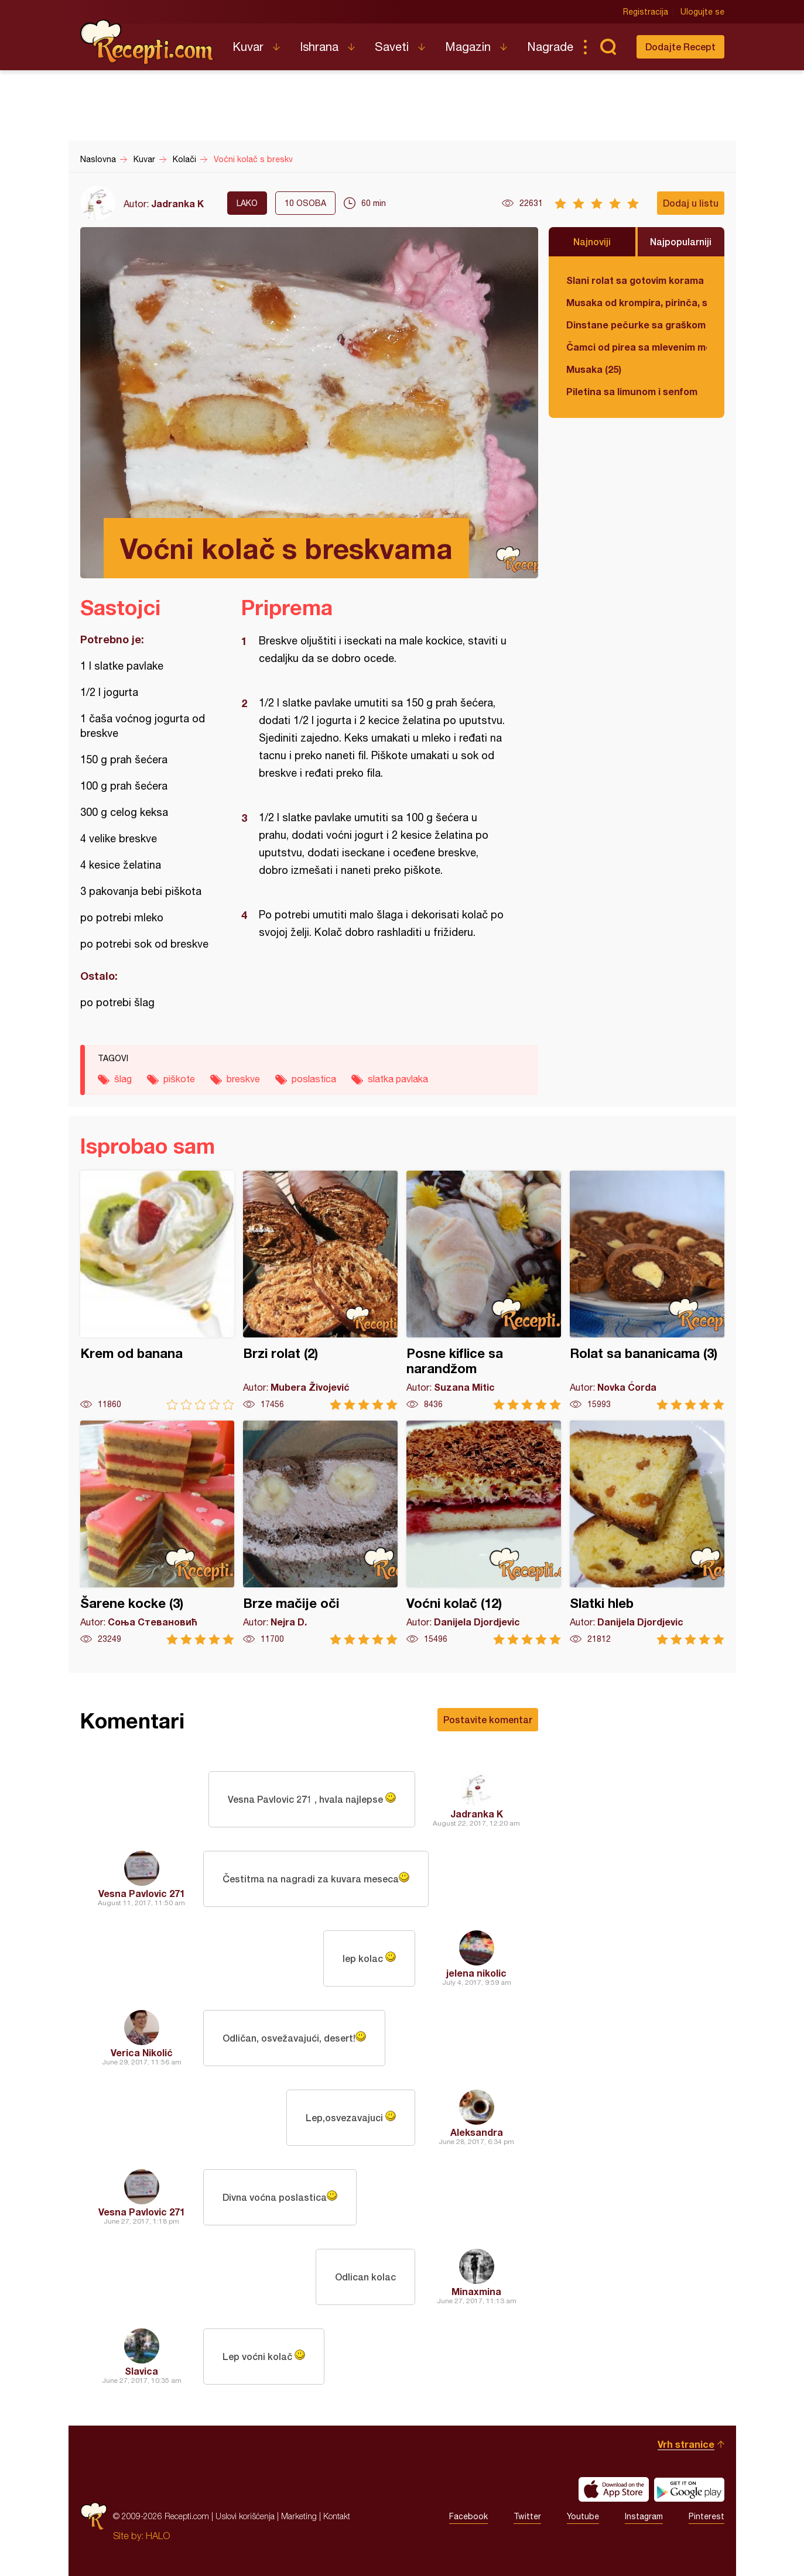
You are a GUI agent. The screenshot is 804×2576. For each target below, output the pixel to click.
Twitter (527, 2516)
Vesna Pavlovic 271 (141, 1893)
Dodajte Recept (680, 46)
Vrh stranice (686, 2444)
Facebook (468, 2516)
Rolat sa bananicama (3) (647, 1290)
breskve (243, 1078)
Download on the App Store (614, 2489)
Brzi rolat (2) (320, 1290)
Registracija (645, 11)
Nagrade (550, 46)
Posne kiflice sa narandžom (483, 1290)
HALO (158, 2535)
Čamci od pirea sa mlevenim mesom (636, 346)
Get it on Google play (689, 2489)
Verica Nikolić (142, 2052)
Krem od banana (157, 1290)
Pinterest (706, 2516)
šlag (123, 1078)
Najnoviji (592, 241)
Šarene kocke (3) (157, 1533)
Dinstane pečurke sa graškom (636, 324)
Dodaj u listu (691, 202)
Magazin (468, 46)
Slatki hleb (647, 1533)
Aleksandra (476, 2132)
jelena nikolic (476, 1972)
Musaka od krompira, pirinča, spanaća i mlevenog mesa (636, 302)
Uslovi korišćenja (245, 2516)
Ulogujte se (702, 11)
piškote (179, 1078)
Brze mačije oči (320, 1533)
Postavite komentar (487, 1719)
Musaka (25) (593, 369)
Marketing (299, 2516)
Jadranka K (177, 203)
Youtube (583, 2516)
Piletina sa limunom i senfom (631, 391)
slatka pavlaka (398, 1078)
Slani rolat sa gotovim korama (635, 280)
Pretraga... (608, 47)
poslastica (314, 1078)
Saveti (392, 46)
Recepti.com (147, 42)
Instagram (644, 2516)
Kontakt (336, 2516)
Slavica (141, 2370)
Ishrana (319, 46)
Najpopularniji (680, 241)
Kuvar (248, 46)
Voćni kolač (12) (483, 1533)
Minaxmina (476, 2291)
